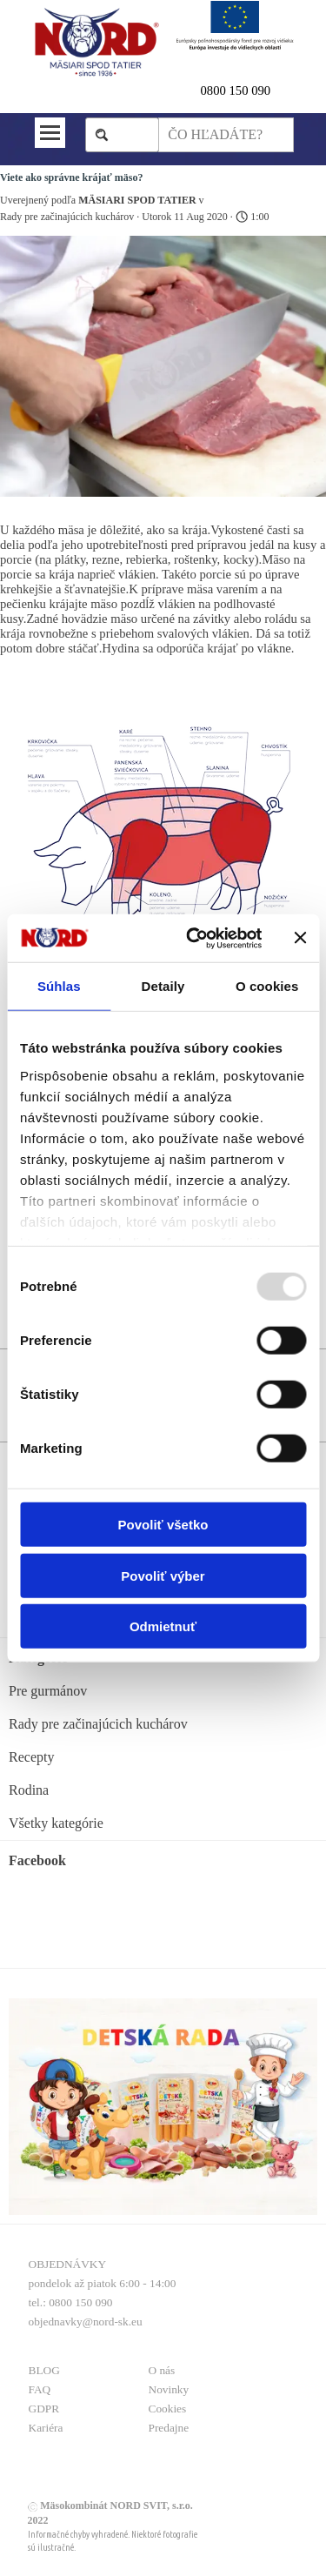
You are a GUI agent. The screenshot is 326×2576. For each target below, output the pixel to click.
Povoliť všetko (163, 1524)
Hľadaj (130, 134)
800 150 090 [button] (238, 90)
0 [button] (204, 90)
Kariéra (46, 2427)
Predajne (169, 2427)
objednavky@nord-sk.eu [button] (86, 2321)
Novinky (169, 2389)
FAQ (40, 2389)
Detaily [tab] (163, 986)
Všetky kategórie (56, 1823)
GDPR (44, 2408)
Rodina (29, 1790)
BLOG (44, 2370)
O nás (162, 2370)
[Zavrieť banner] (300, 938)
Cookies (168, 2408)
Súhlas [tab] (59, 986)
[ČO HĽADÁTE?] (225, 134)
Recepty (31, 1757)
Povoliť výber (162, 1575)
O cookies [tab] (267, 986)
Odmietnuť (163, 1626)
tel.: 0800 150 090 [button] (71, 2302)
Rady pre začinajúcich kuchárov (98, 1723)
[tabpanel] (247, 90)
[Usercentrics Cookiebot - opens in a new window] (194, 938)
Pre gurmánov (48, 1690)
